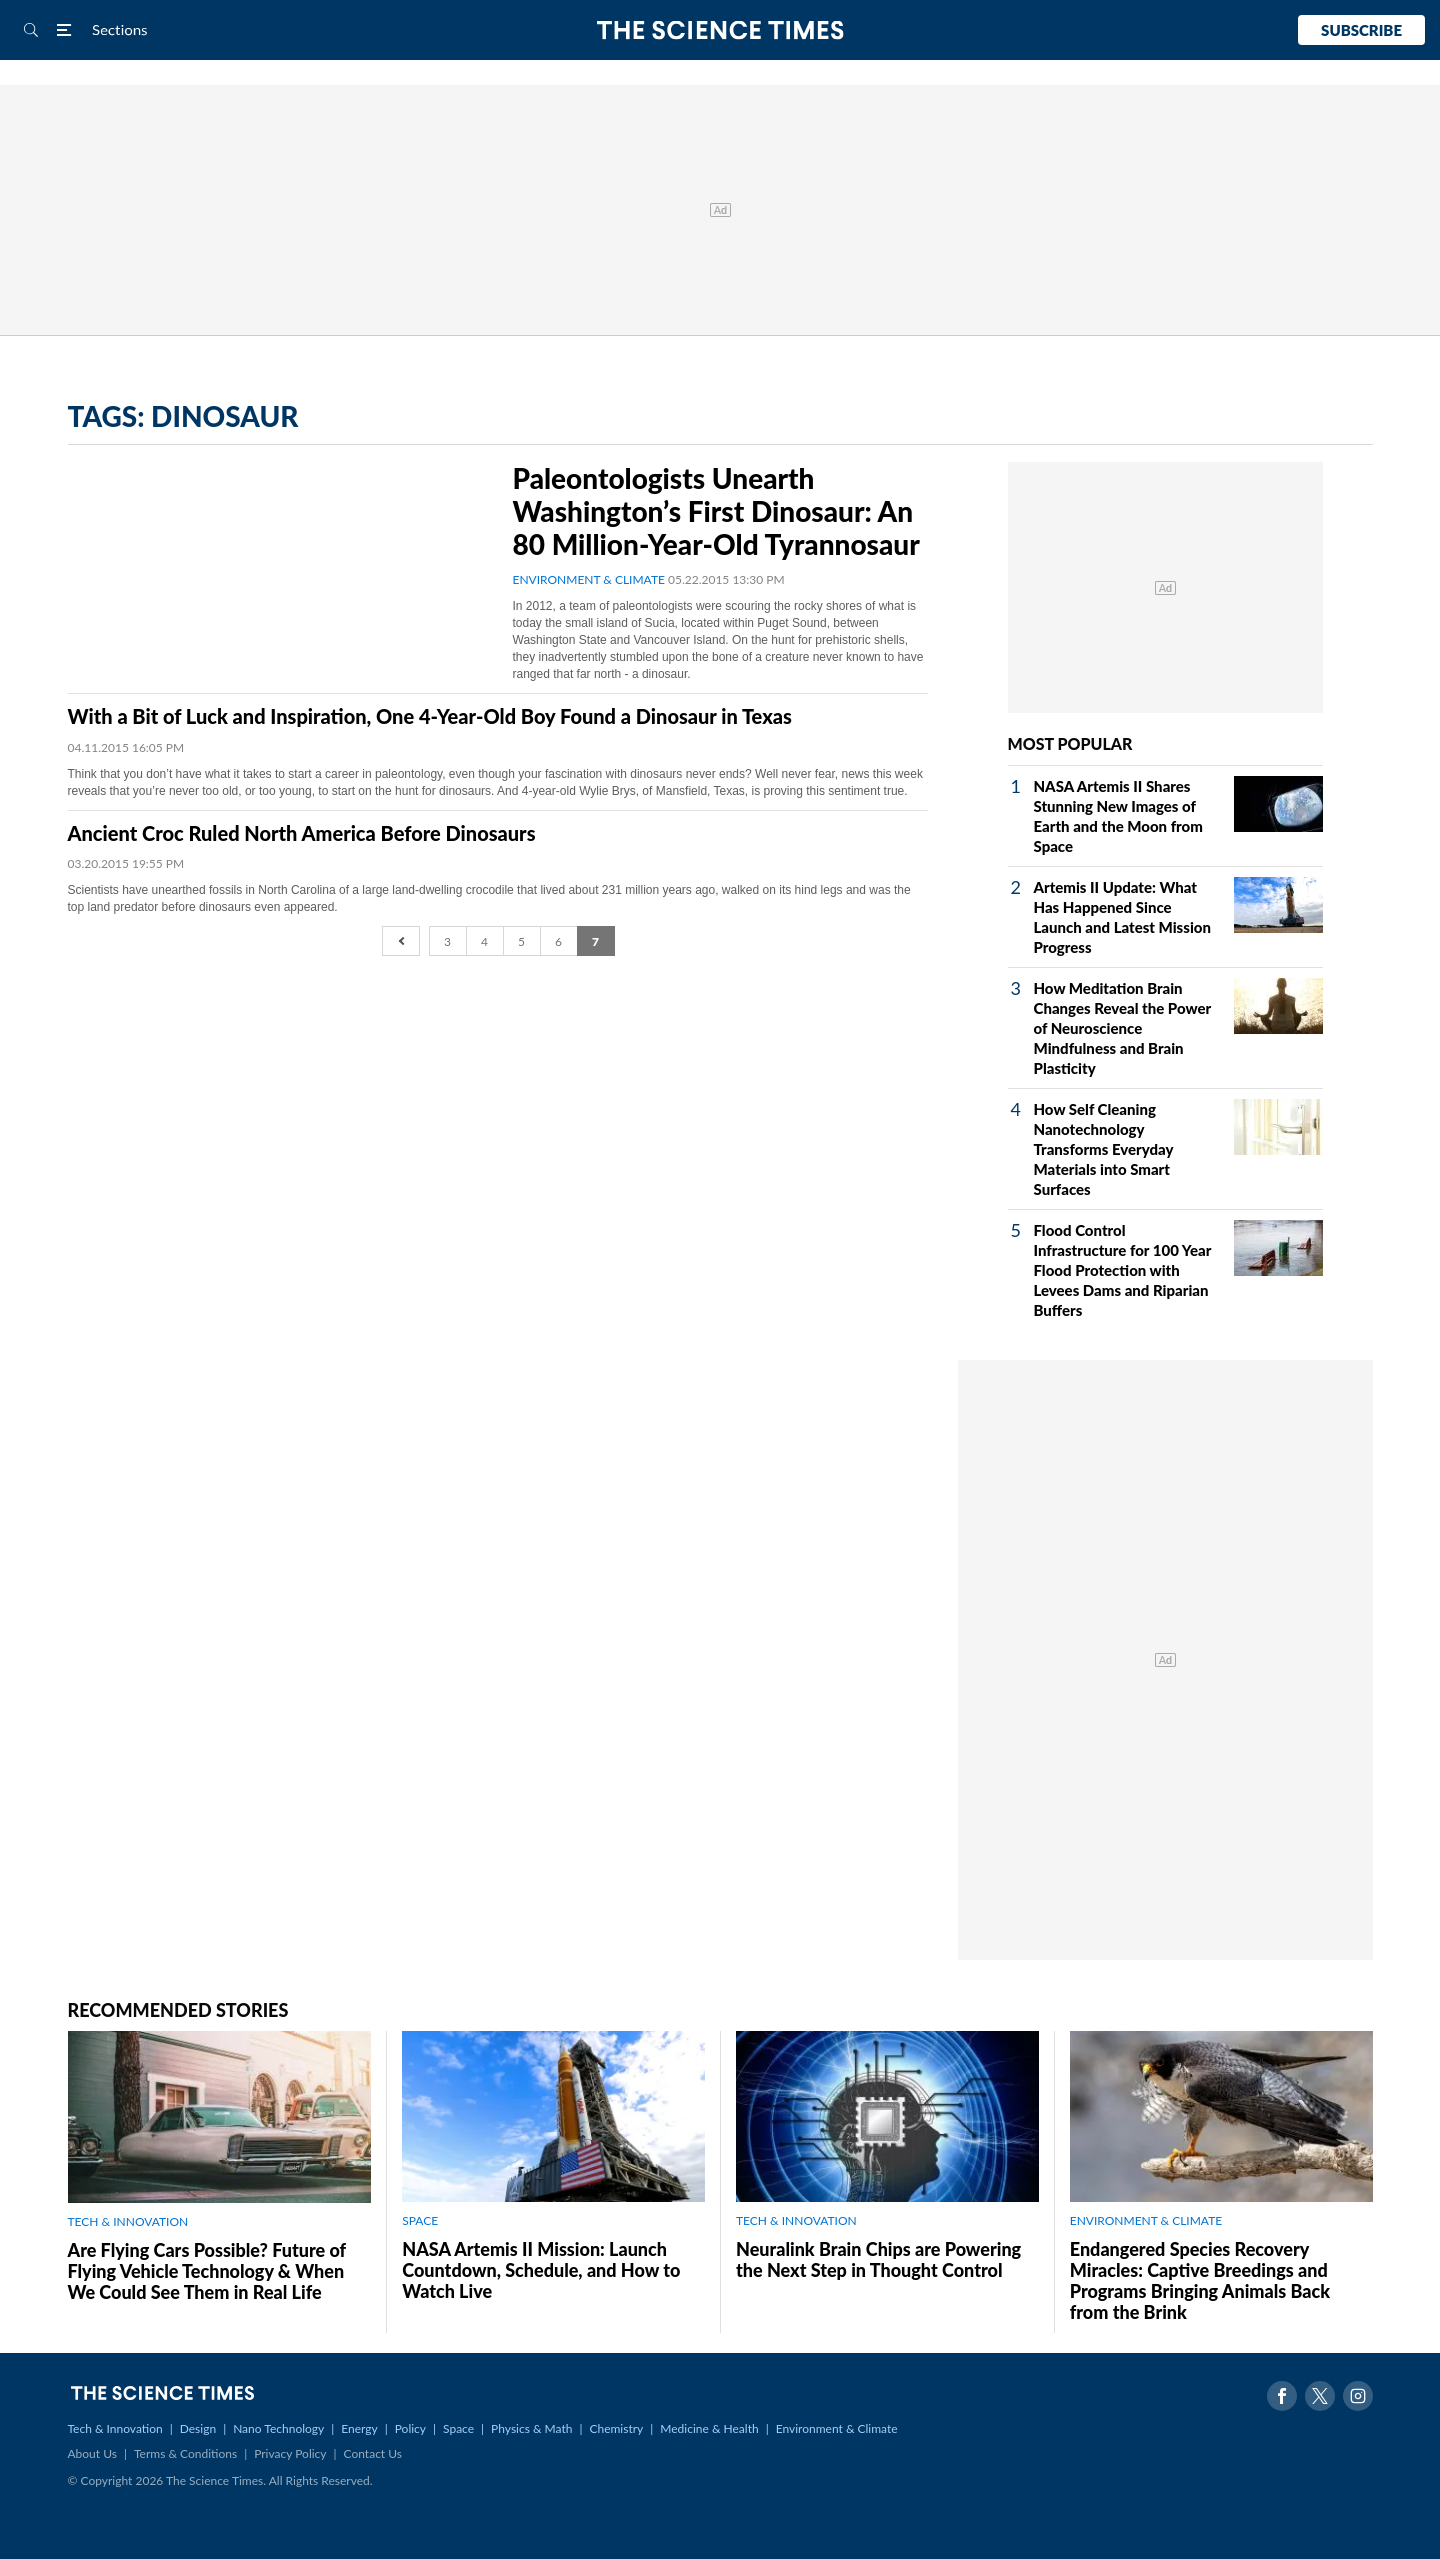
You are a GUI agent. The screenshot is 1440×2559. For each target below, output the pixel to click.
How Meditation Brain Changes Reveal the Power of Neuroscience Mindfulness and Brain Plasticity (1122, 1028)
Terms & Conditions (185, 2453)
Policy (410, 2428)
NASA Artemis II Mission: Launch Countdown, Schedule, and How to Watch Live (541, 2270)
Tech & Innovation (115, 2428)
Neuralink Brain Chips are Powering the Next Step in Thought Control (878, 2259)
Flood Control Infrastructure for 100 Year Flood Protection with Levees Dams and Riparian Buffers (1123, 1270)
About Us (92, 2453)
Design (198, 2428)
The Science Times (720, 30)
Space (458, 2428)
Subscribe (1361, 30)
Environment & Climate (837, 2428)
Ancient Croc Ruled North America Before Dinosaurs (302, 833)
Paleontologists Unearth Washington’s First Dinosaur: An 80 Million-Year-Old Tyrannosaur (716, 511)
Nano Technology (278, 2428)
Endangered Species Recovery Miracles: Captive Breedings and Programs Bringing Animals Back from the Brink (1200, 2280)
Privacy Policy (290, 2453)
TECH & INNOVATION (128, 2221)
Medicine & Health (709, 2428)
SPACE (420, 2220)
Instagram (1358, 2396)
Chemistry (616, 2428)
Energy (359, 2428)
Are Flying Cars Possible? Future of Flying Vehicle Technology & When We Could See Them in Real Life (207, 2271)
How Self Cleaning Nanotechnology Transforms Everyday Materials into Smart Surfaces (1104, 1149)
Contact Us (373, 2453)
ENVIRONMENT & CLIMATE (589, 579)
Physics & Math (531, 2428)
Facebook (1282, 2396)
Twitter (1320, 2396)
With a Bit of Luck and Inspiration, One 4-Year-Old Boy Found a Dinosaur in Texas (430, 716)
